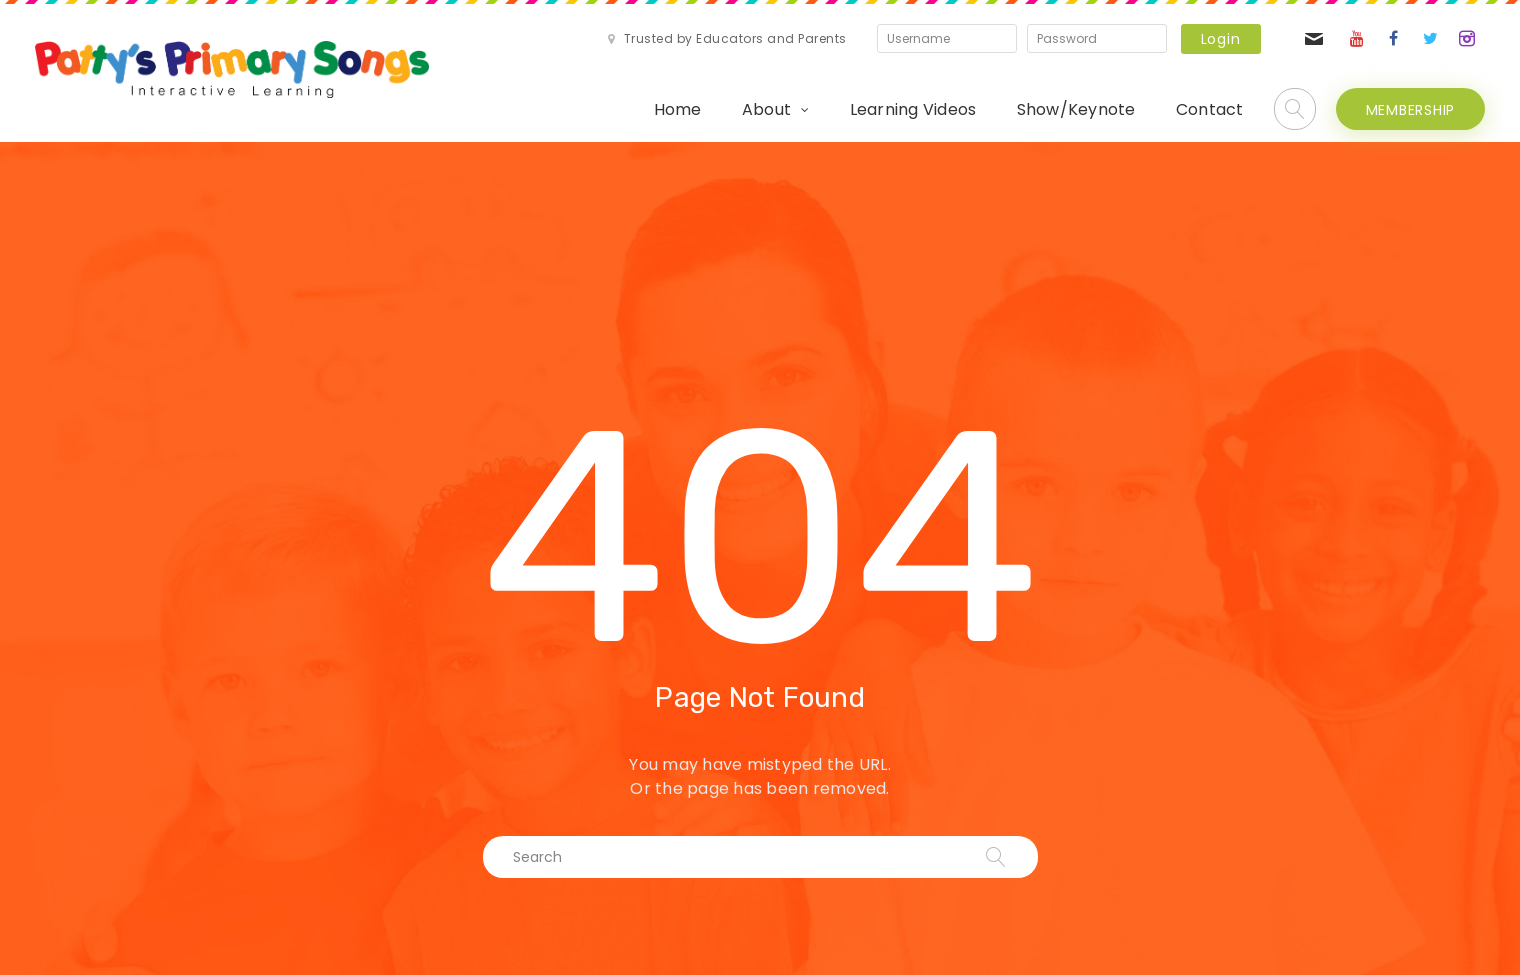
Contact (1210, 109)
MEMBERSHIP (1411, 110)
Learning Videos (913, 109)
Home (678, 109)
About (766, 109)
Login (1221, 39)
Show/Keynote (1076, 109)
